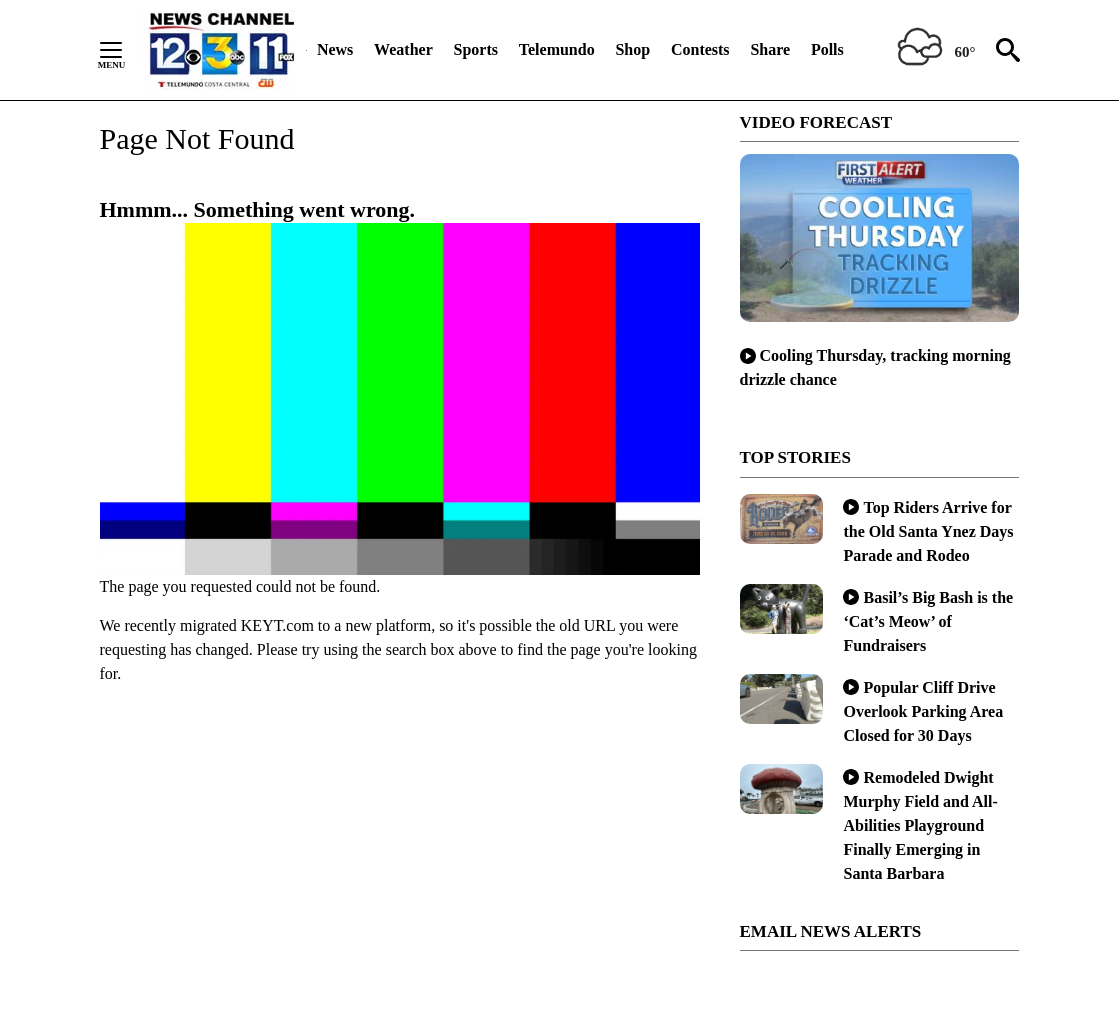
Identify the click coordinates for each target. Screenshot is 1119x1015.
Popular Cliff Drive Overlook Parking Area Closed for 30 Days (923, 711)
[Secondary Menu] (126, 50)
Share (770, 49)
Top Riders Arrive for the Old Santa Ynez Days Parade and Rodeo (928, 531)
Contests (700, 49)
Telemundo (557, 49)
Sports (476, 49)
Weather (403, 49)
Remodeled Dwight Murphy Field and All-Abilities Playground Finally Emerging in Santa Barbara (920, 825)
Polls (827, 49)
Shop (632, 49)
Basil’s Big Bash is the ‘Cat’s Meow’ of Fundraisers (928, 621)
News (335, 49)
